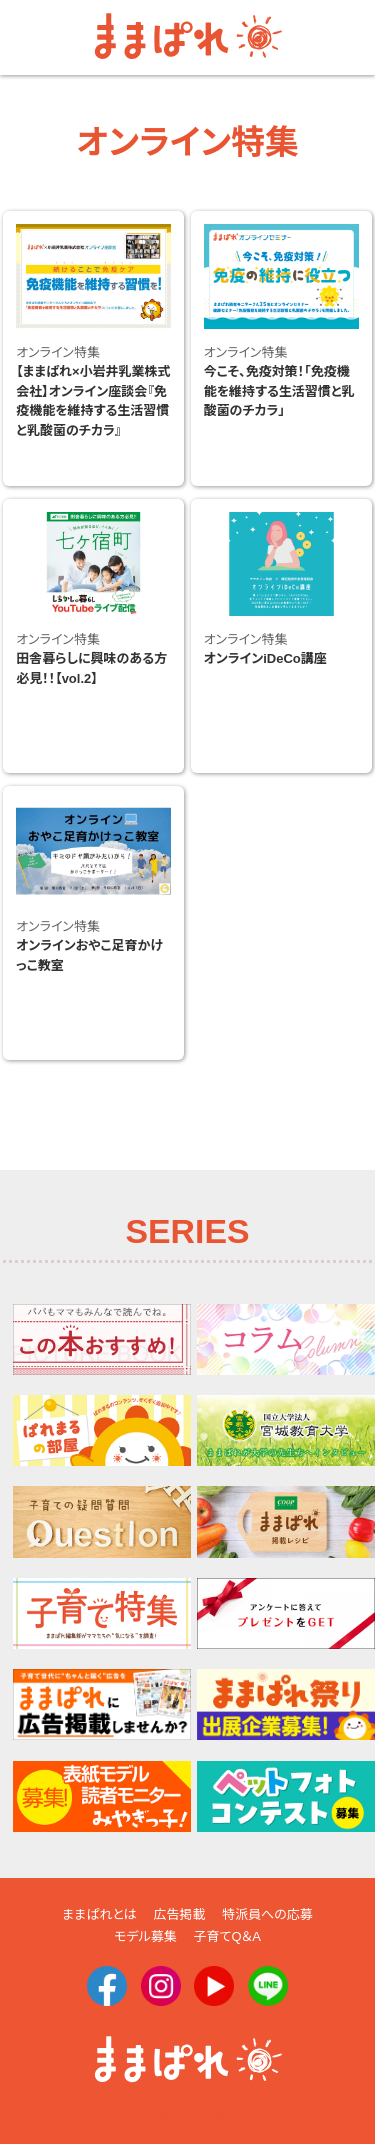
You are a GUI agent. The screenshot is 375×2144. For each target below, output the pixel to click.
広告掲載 (179, 1914)
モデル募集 (145, 1936)
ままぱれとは (99, 1914)
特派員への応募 (267, 1914)
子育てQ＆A (226, 1936)
